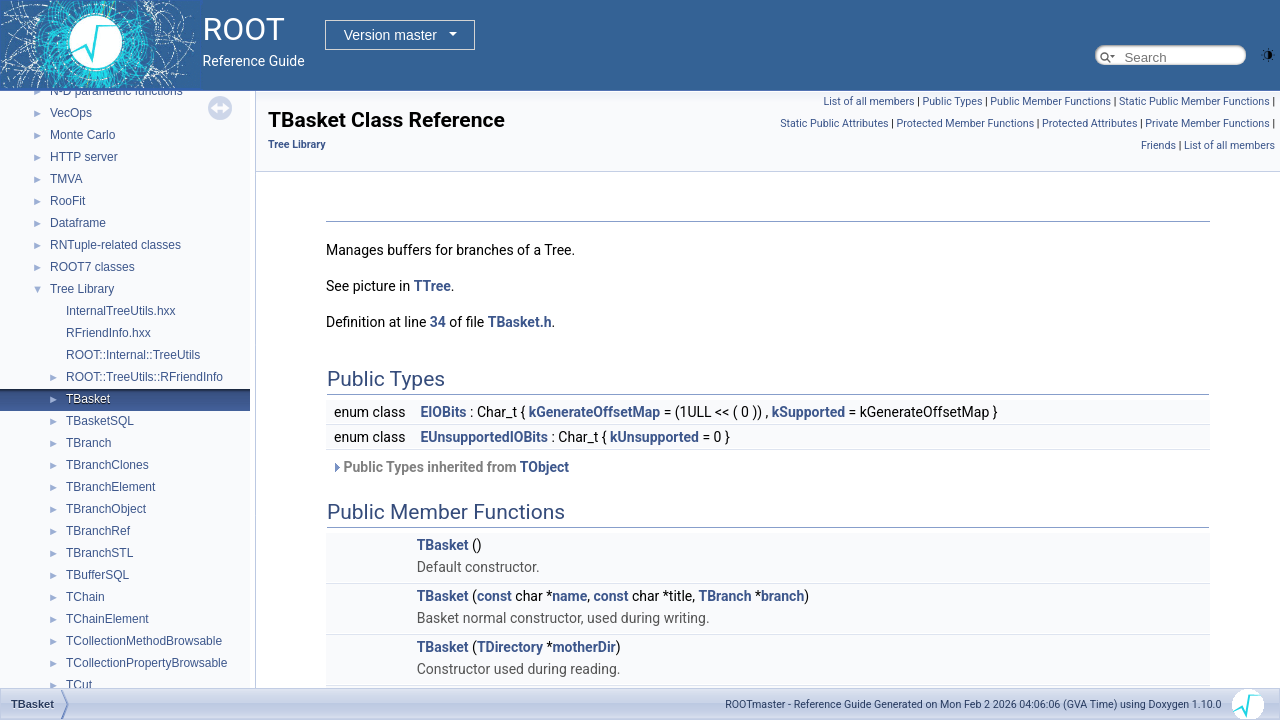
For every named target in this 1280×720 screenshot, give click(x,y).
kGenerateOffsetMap (594, 412)
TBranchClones (107, 465)
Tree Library (82, 289)
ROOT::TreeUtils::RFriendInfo (144, 377)
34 (438, 322)
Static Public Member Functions (1194, 101)
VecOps (71, 113)
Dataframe (78, 223)
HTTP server (84, 157)
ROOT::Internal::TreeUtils (133, 355)
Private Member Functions (1207, 123)
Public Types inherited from (450, 467)
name (569, 596)
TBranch (88, 443)
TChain (85, 597)
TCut (79, 685)
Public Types (952, 101)
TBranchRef (98, 531)
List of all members (868, 101)
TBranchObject (106, 509)
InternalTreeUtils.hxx (121, 311)
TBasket (88, 399)
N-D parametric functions (116, 91)
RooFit (67, 201)
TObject (544, 467)
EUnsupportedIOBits (484, 437)
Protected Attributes (1089, 123)
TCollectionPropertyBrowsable (146, 663)
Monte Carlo (82, 135)
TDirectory (510, 647)
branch (782, 596)
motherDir (583, 647)
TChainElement (107, 619)
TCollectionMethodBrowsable (144, 641)
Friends (1158, 145)
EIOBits (443, 412)
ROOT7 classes (92, 267)
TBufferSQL (97, 575)
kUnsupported (654, 437)
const (494, 596)
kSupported (808, 412)
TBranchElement (110, 487)
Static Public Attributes (834, 123)
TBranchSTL (99, 553)
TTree (432, 286)
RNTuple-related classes (115, 245)
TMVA (66, 179)
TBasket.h (520, 322)
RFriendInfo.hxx (108, 333)
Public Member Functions (1050, 101)
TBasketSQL (100, 421)
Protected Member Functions (966, 123)
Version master (390, 35)
